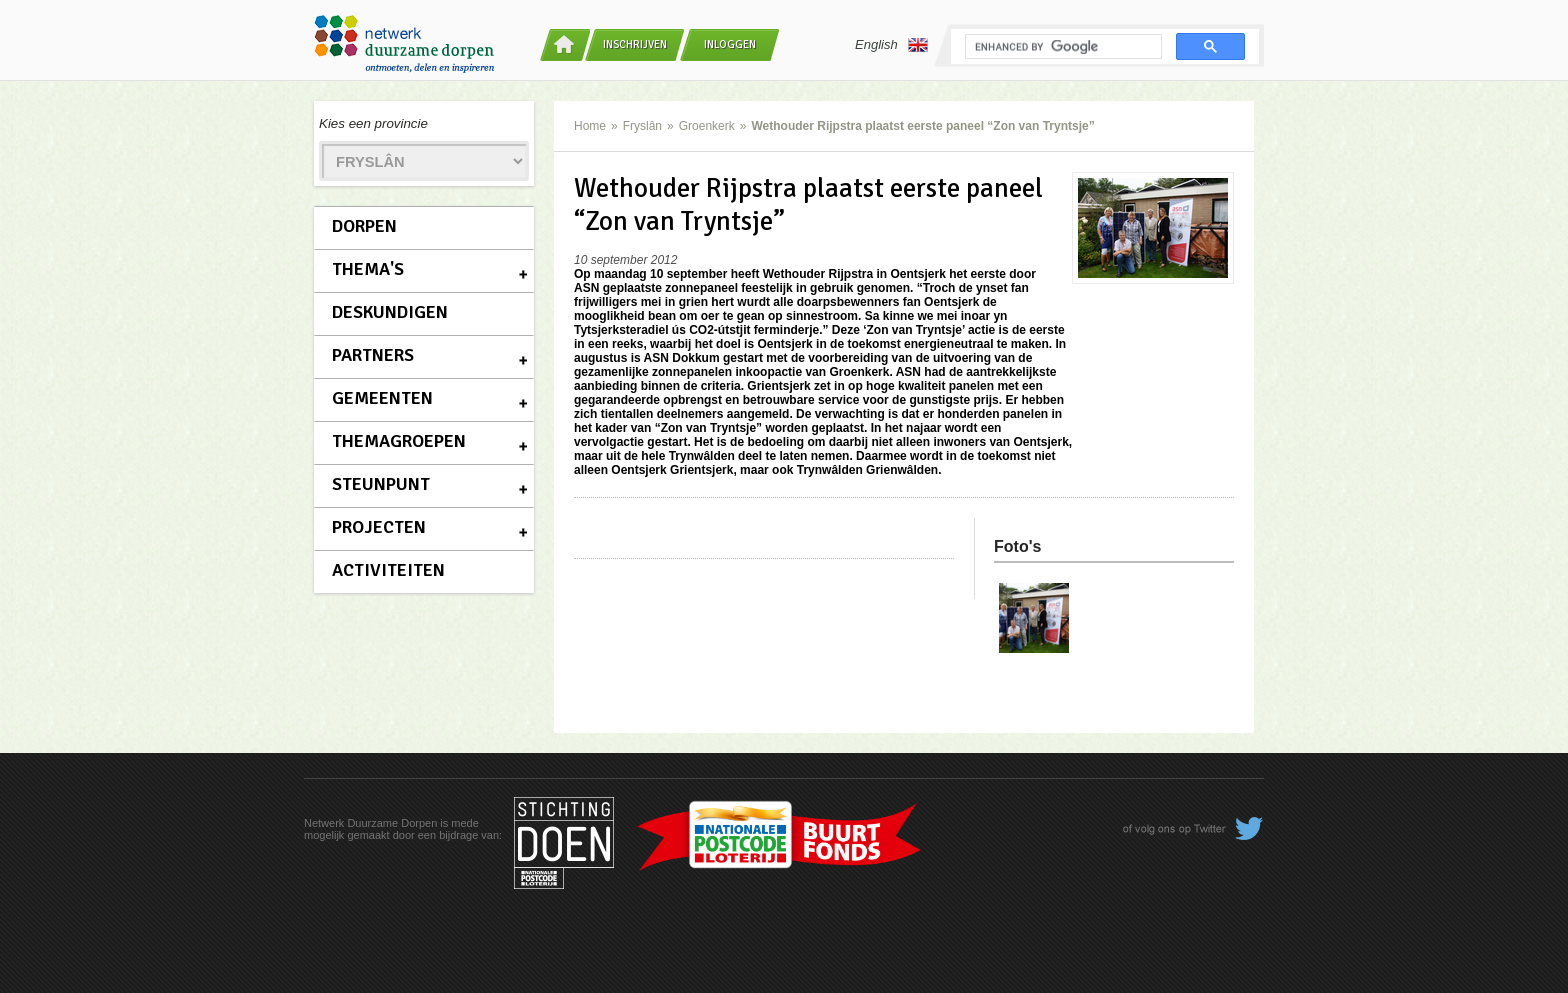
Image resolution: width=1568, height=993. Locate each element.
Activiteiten (388, 570)
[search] (1061, 47)
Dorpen (364, 226)
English (891, 45)
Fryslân (642, 126)
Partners (373, 355)
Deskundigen (390, 312)
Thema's (368, 269)
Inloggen (730, 44)
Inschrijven (635, 44)
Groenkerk (707, 126)
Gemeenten (382, 398)
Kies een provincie (373, 123)
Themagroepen (399, 441)
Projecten (379, 527)
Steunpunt (381, 484)
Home (590, 126)
